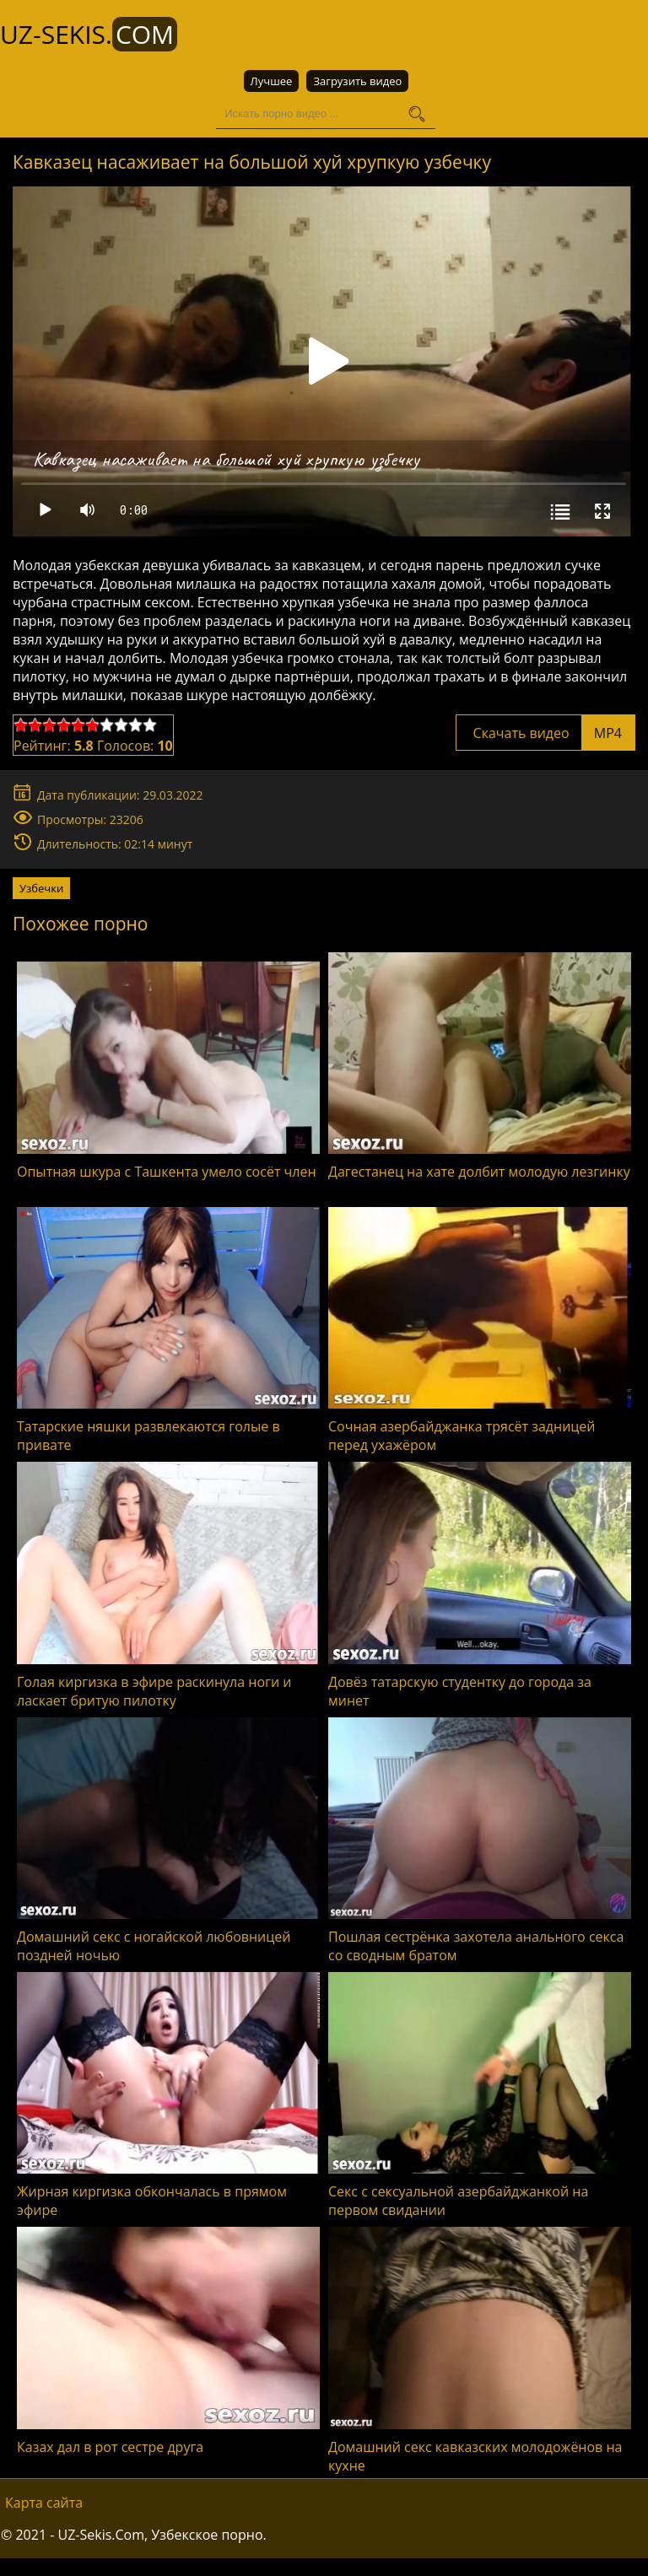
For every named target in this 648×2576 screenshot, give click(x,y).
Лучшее (272, 81)
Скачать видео (545, 732)
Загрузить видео (357, 81)
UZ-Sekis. (88, 34)
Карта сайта (44, 2501)
